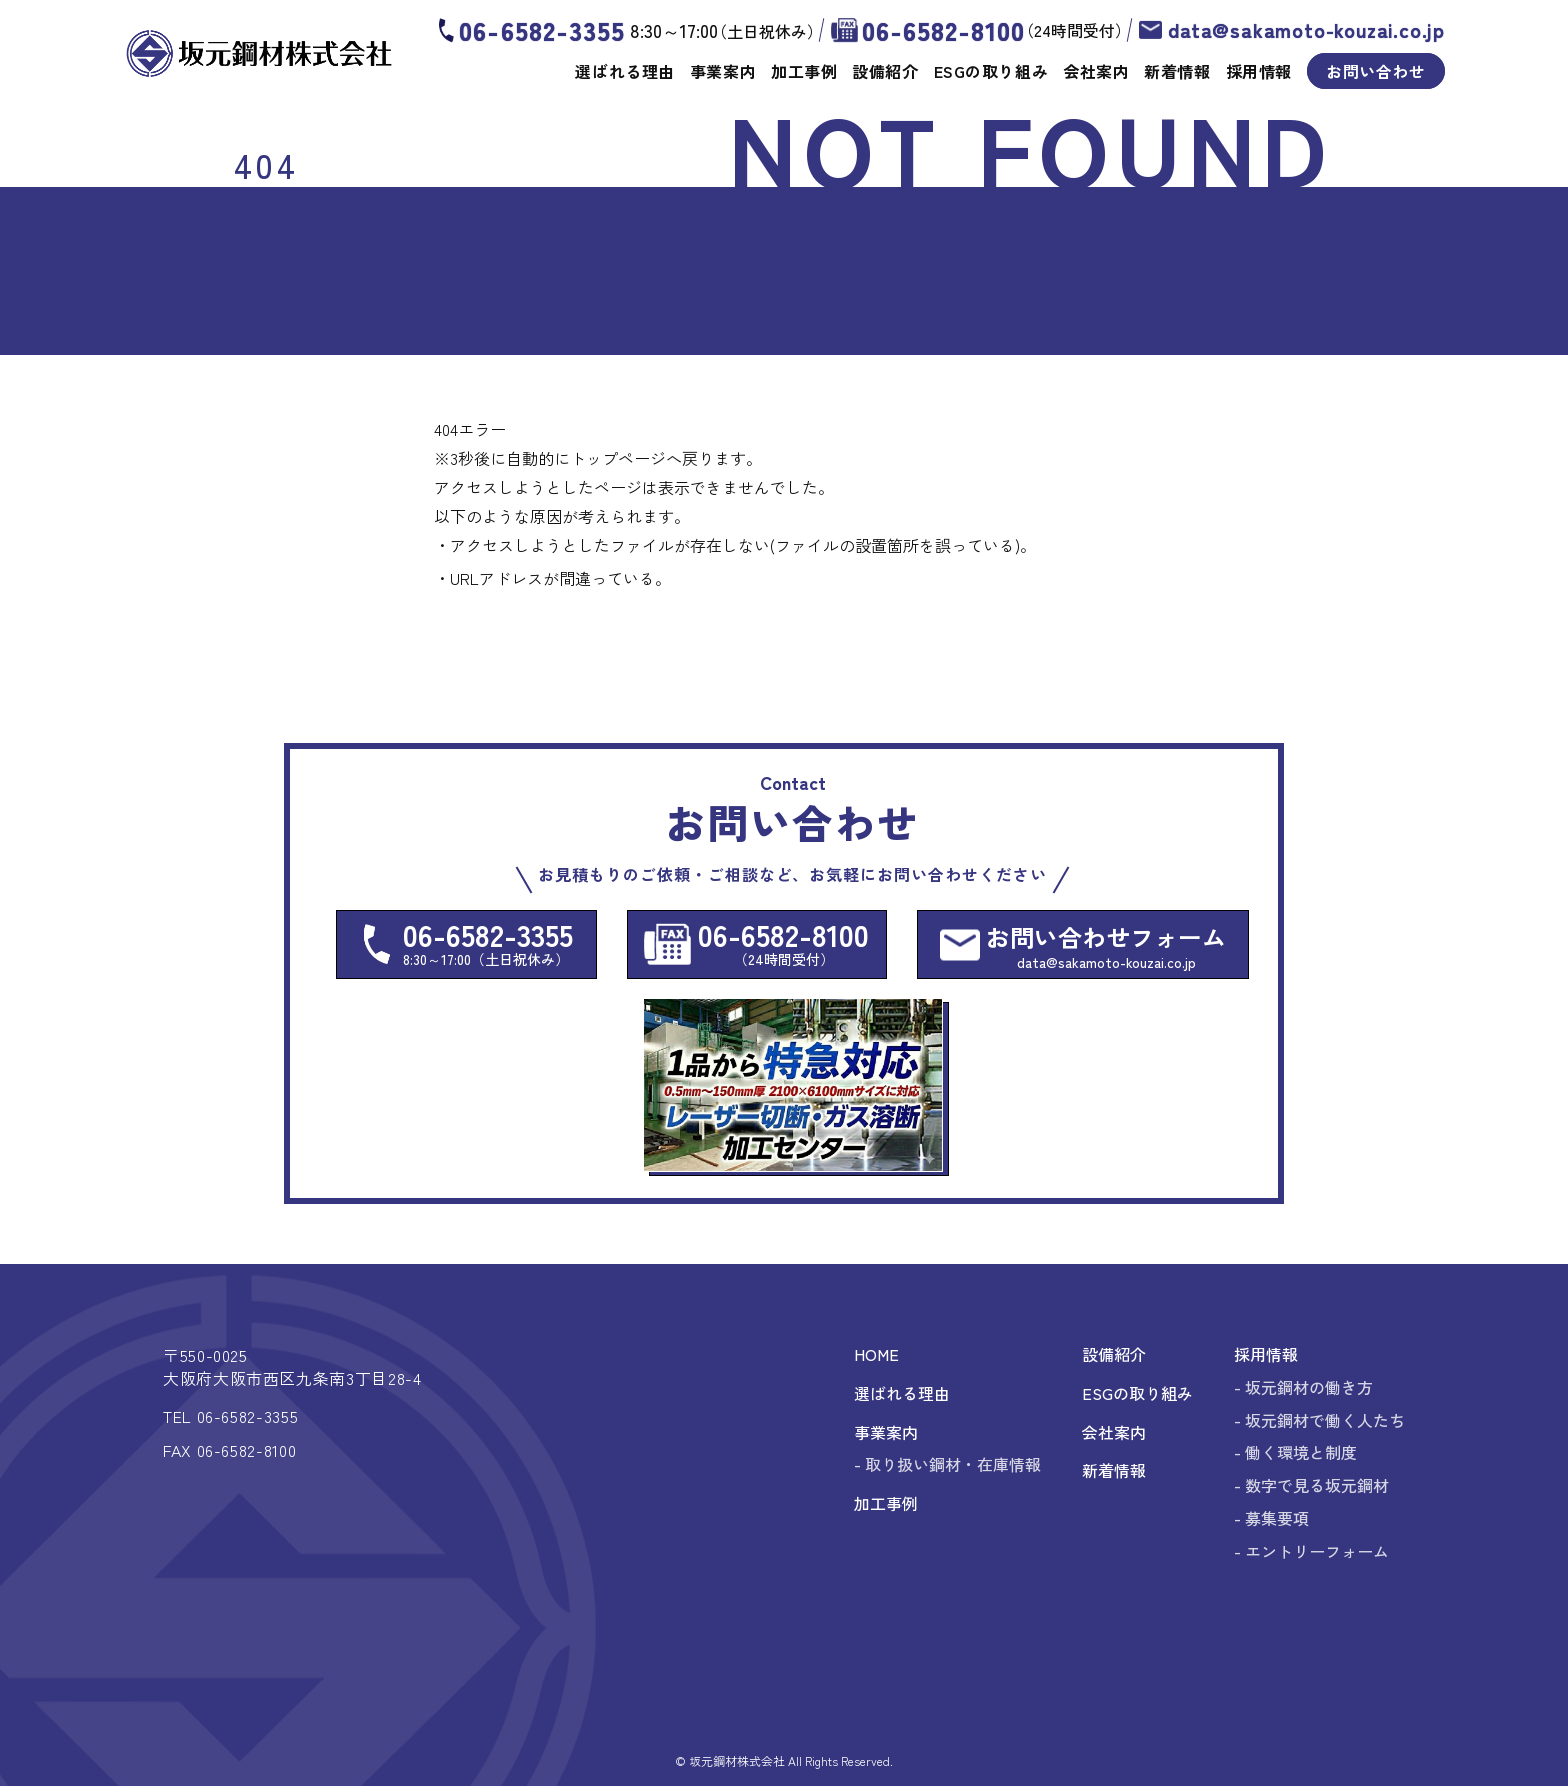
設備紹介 (885, 71)
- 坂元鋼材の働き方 (1303, 1387)
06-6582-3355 (541, 30)
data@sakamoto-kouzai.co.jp (1306, 30)
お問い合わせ (1375, 71)
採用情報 (1259, 71)
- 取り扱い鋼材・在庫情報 (947, 1464)
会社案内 (1096, 71)
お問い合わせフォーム (1106, 945)
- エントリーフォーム (1311, 1551)
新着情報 (1177, 71)
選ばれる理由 (624, 71)
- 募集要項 (1271, 1518)
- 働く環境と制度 (1295, 1452)
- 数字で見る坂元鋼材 (1311, 1485)
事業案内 (723, 71)
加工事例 (804, 71)
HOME (876, 1354)
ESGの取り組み (991, 71)
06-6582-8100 (943, 30)
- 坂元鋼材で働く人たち (1319, 1420)
